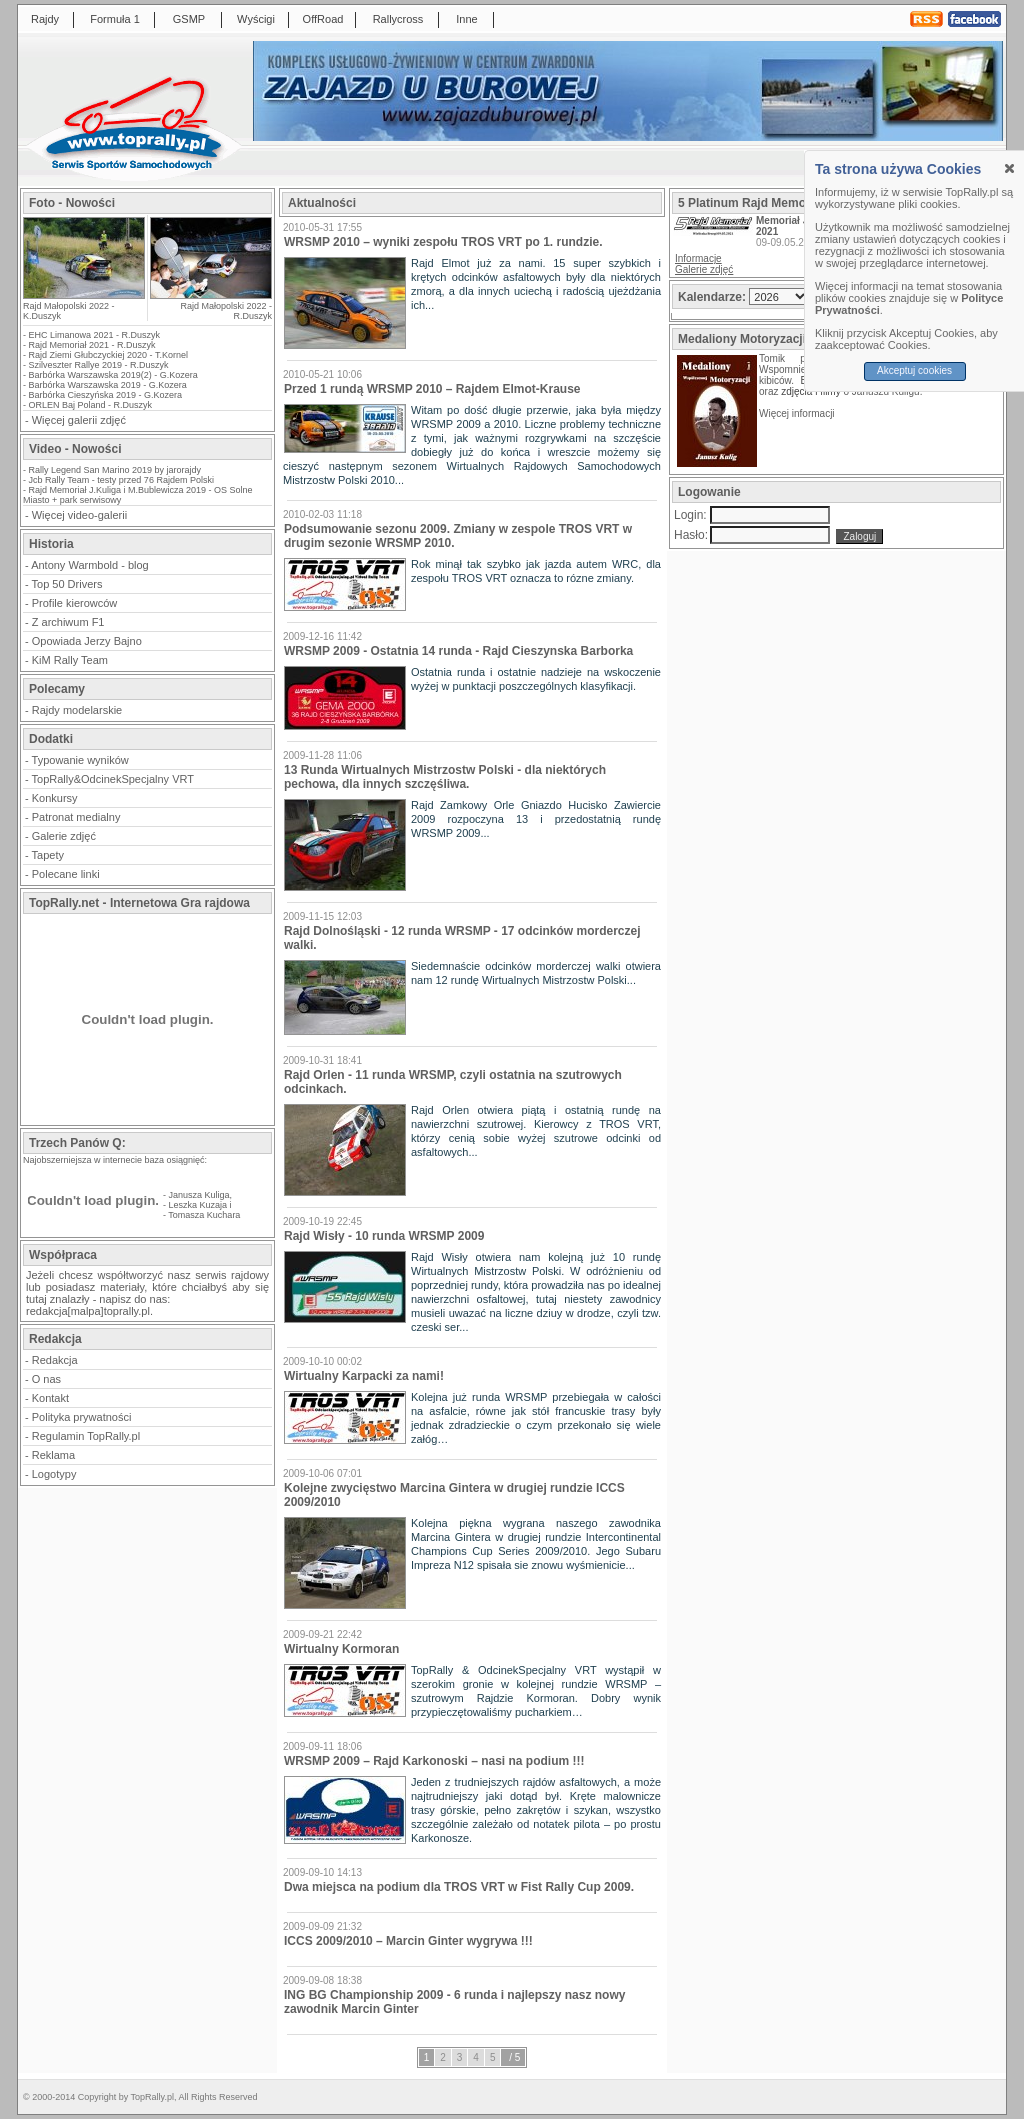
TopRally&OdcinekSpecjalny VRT (113, 779)
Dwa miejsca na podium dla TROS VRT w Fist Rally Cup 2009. (459, 1887)
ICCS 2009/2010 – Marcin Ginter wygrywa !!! (408, 1941)
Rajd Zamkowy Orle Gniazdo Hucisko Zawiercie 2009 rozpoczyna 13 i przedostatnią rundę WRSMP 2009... (536, 819)
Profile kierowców (75, 603)
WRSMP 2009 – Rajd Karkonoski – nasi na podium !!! (434, 1761)
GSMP (189, 19)
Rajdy (45, 19)
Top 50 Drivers (67, 584)
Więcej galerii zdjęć (79, 420)
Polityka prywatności (82, 1417)
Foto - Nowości (72, 203)
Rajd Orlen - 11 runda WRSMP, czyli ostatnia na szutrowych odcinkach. (453, 1082)
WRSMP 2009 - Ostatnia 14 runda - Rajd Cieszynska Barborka (458, 651)
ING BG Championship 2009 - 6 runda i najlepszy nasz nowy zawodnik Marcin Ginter (454, 2002)
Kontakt (50, 1398)
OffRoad (323, 19)
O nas (46, 1379)
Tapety (48, 855)
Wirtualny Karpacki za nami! (364, 1376)
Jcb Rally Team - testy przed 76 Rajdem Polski (121, 480)
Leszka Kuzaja (198, 1205)
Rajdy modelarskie (77, 710)
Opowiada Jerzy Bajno (87, 641)
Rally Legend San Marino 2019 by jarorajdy (115, 470)
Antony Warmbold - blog (90, 565)
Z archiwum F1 (68, 622)
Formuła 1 (115, 19)
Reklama (53, 1455)
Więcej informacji (798, 413)
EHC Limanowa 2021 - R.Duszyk (95, 335)
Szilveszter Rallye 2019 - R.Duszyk (99, 365)
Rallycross (398, 19)
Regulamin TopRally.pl (86, 1436)
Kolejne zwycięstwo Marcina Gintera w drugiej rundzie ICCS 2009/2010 (454, 1495)
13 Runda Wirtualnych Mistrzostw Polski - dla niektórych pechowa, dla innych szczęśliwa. (445, 777)
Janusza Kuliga (199, 1195)
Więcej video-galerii (79, 515)
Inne (466, 19)
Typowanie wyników (80, 760)
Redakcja (55, 1360)
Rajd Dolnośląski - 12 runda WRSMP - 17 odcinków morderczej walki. (462, 938)
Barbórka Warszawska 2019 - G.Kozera (108, 385)
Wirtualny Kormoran (341, 1649)
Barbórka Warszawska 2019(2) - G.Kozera (113, 375)
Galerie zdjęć (64, 836)
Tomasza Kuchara (204, 1215)
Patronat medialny (76, 817)
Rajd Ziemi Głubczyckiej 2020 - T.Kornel (108, 355)
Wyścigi (256, 19)
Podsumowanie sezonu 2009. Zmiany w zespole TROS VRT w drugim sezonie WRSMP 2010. (458, 536)
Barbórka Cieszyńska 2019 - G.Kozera (106, 395)
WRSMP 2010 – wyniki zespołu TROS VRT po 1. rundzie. (443, 242)
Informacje (698, 258)
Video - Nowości (75, 449)
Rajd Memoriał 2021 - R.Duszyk (92, 345)
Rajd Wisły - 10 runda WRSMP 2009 (384, 1236)
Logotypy (54, 1474)
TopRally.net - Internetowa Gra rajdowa (139, 903)
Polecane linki (66, 874)
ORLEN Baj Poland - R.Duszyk (91, 405)
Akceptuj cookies (914, 370)
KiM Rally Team (70, 660)
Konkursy (55, 798)
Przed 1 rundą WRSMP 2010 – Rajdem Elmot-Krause (432, 389)
